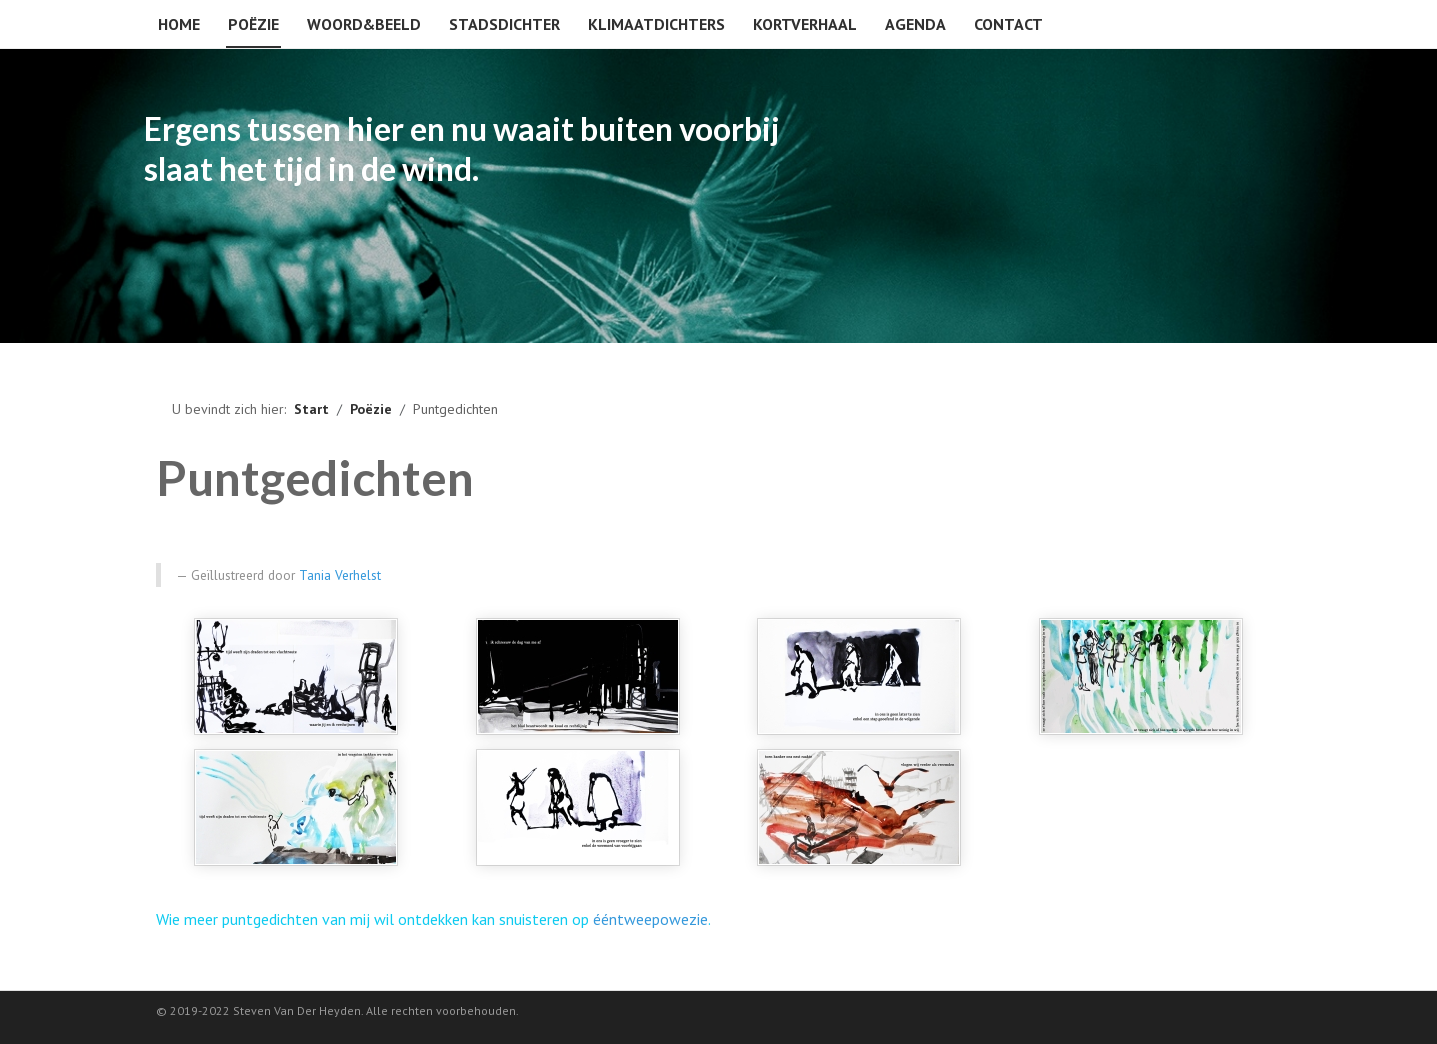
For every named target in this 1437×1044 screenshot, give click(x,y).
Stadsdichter (504, 24)
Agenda (915, 24)
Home (179, 24)
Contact (1008, 24)
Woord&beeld (364, 24)
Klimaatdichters (656, 24)
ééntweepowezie (650, 919)
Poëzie (253, 24)
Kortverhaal (805, 24)
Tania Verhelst (340, 575)
